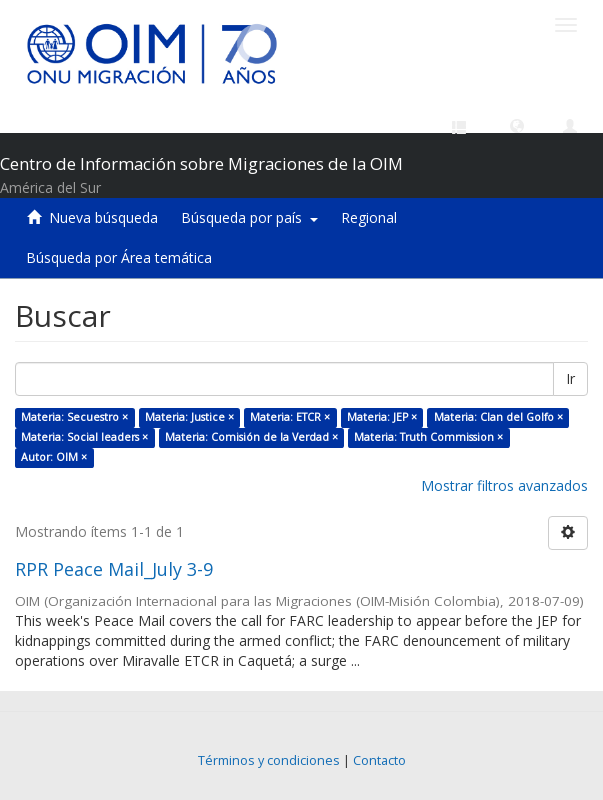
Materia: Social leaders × (84, 437)
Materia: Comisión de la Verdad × (251, 437)
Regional (369, 217)
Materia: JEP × (382, 417)
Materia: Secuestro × (74, 417)
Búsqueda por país (249, 217)
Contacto (379, 760)
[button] (517, 125)
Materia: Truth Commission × (428, 437)
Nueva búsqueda (103, 217)
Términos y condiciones (269, 760)
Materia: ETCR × (290, 417)
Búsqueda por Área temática (119, 257)
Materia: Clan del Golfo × (498, 417)
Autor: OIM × (54, 457)
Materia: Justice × (189, 417)
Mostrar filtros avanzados (504, 485)
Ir (570, 378)
